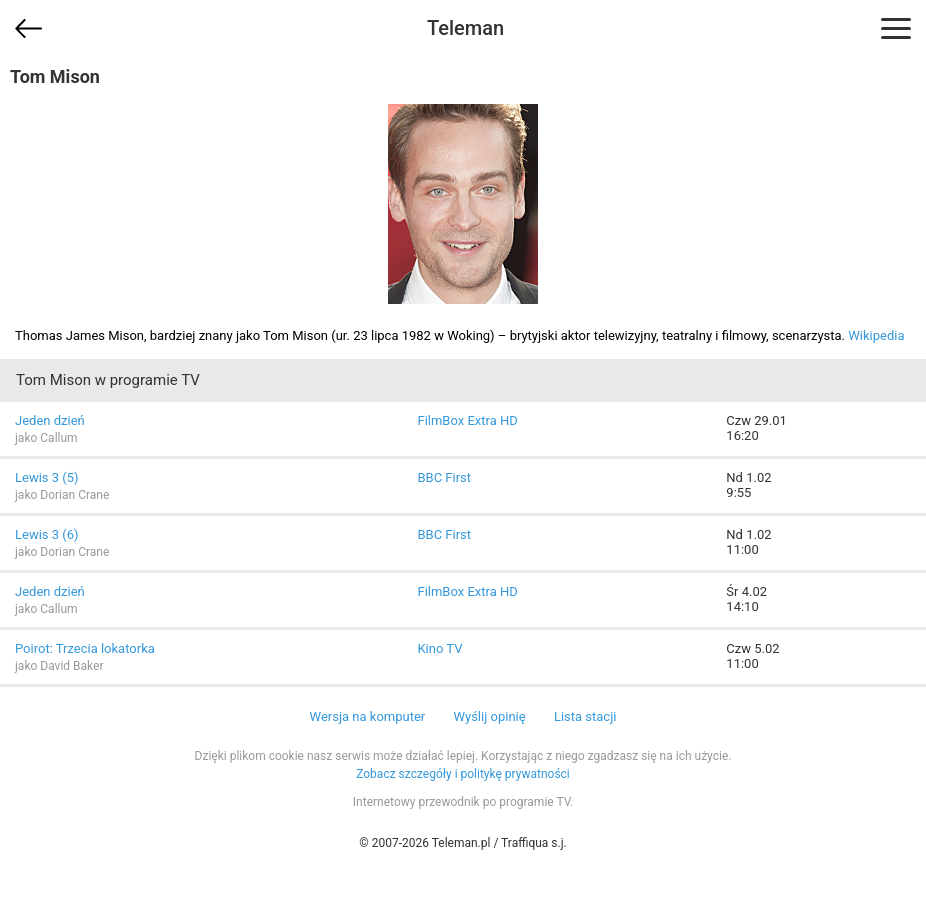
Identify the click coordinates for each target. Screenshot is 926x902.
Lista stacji (585, 716)
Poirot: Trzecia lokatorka (85, 648)
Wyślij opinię (489, 716)
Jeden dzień (50, 420)
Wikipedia (876, 335)
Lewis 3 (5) (47, 477)
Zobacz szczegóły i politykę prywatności (463, 774)
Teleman (465, 28)
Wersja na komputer (368, 716)
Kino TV (439, 648)
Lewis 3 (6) (47, 534)
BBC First (444, 477)
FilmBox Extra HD (467, 420)
